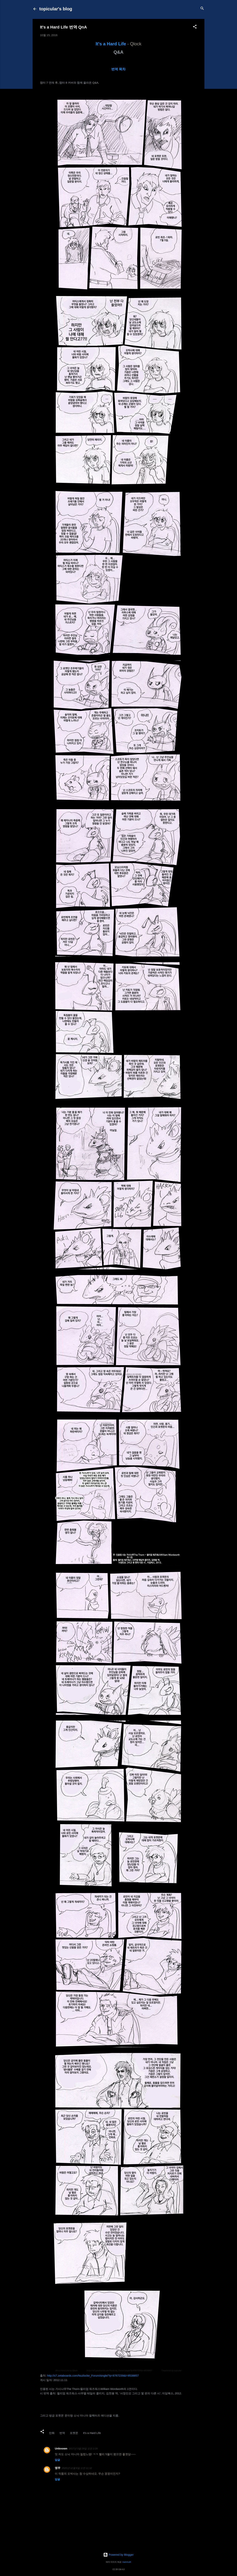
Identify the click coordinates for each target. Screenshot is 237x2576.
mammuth (126, 2562)
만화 (52, 2432)
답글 (57, 2459)
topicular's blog (55, 8)
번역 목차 (118, 69)
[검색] (202, 8)
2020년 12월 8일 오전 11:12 (77, 2468)
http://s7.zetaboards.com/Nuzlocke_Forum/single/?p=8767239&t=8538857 (93, 2375)
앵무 (57, 2467)
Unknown (61, 2448)
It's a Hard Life (111, 43)
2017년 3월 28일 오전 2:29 (83, 2448)
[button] (195, 26)
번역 (62, 2432)
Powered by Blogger (118, 2554)
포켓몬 (74, 2432)
